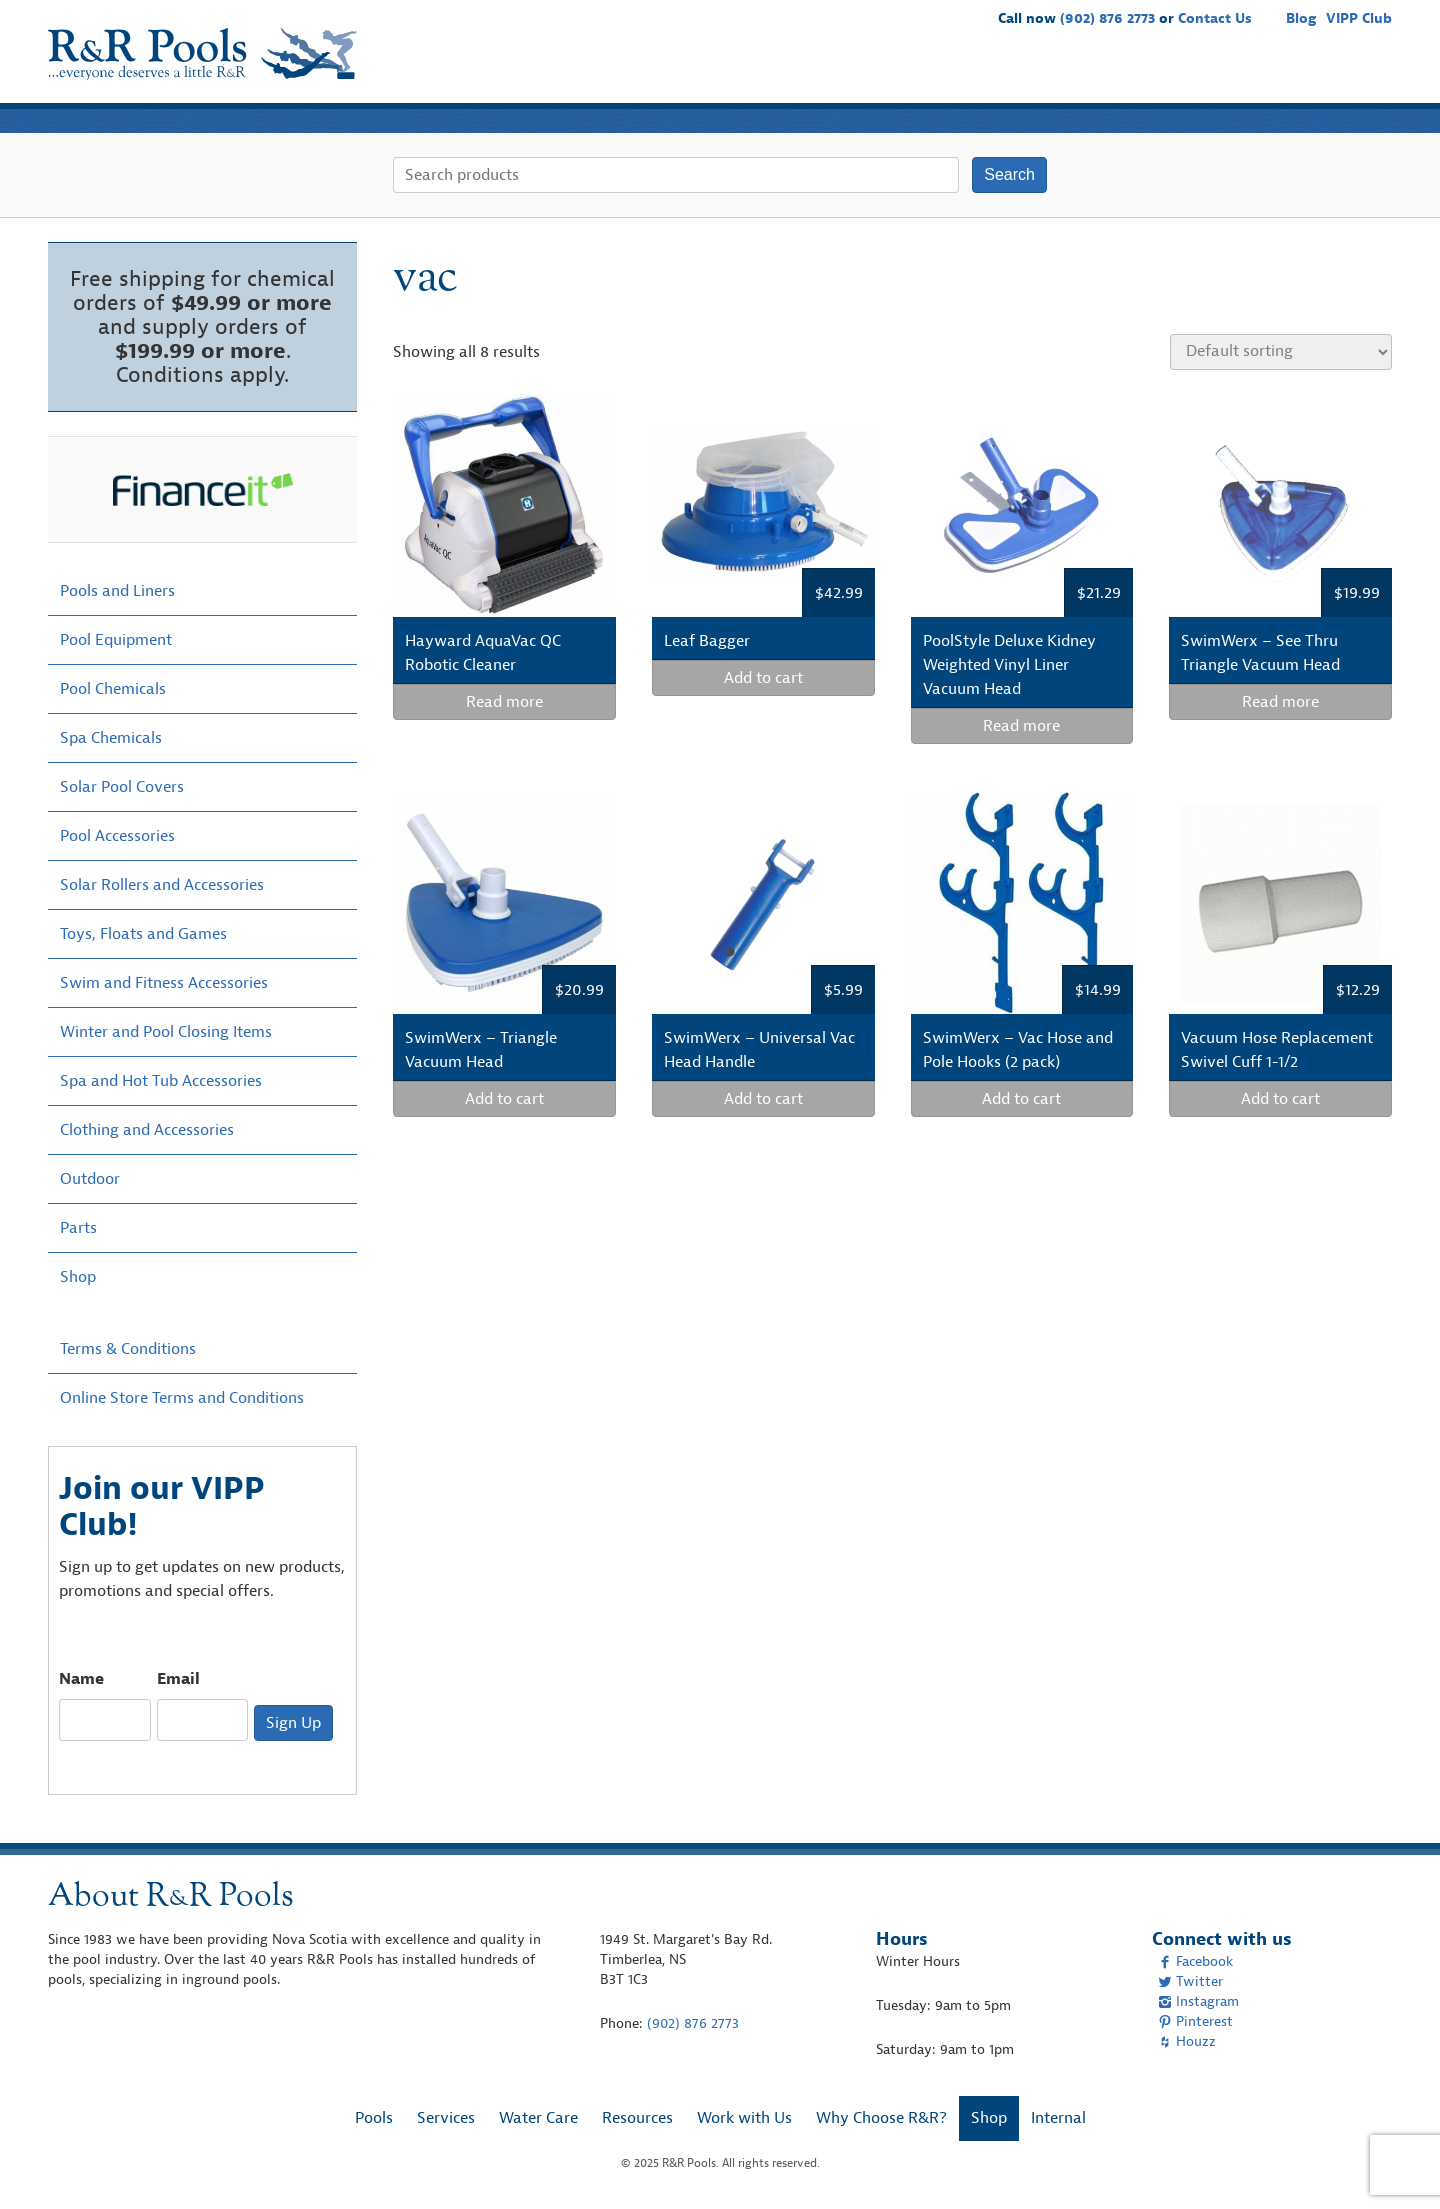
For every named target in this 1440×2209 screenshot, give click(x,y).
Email (178, 1679)
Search (1009, 174)
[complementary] (1395, 2164)
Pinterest (1195, 2021)
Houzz (1187, 2041)
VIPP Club (1359, 18)
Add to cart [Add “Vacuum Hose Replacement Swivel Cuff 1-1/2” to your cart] (1280, 1099)
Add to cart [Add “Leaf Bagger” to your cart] (763, 678)
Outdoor (90, 1179)
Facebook (1195, 1961)
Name (81, 1679)
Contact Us (1215, 18)
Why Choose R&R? (1254, 74)
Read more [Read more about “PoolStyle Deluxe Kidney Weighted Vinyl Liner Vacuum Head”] (1021, 726)
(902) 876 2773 (1107, 18)
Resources (1010, 74)
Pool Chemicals (113, 689)
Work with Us (1117, 74)
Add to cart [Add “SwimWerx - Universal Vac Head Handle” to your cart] (763, 1099)
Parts (78, 1228)
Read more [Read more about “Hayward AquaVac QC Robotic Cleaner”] (504, 702)
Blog (1301, 18)
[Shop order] (1281, 352)
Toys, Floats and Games (143, 934)
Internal (1058, 2118)
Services (819, 74)
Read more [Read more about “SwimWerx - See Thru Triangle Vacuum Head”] (1280, 702)
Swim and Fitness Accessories (164, 983)
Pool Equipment (116, 640)
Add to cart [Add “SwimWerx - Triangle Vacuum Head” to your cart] (504, 1099)
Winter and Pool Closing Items (166, 1032)
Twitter (1190, 1981)
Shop (1362, 74)
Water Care (911, 74)
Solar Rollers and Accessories (162, 885)
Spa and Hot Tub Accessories (161, 1081)
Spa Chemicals (111, 738)
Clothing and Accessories (147, 1130)
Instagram (1198, 2001)
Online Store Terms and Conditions (182, 1398)
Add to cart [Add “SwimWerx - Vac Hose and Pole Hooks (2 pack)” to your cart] (1021, 1099)
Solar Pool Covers (122, 787)
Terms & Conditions (128, 1349)
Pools (747, 74)
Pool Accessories (117, 836)
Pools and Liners (117, 591)
